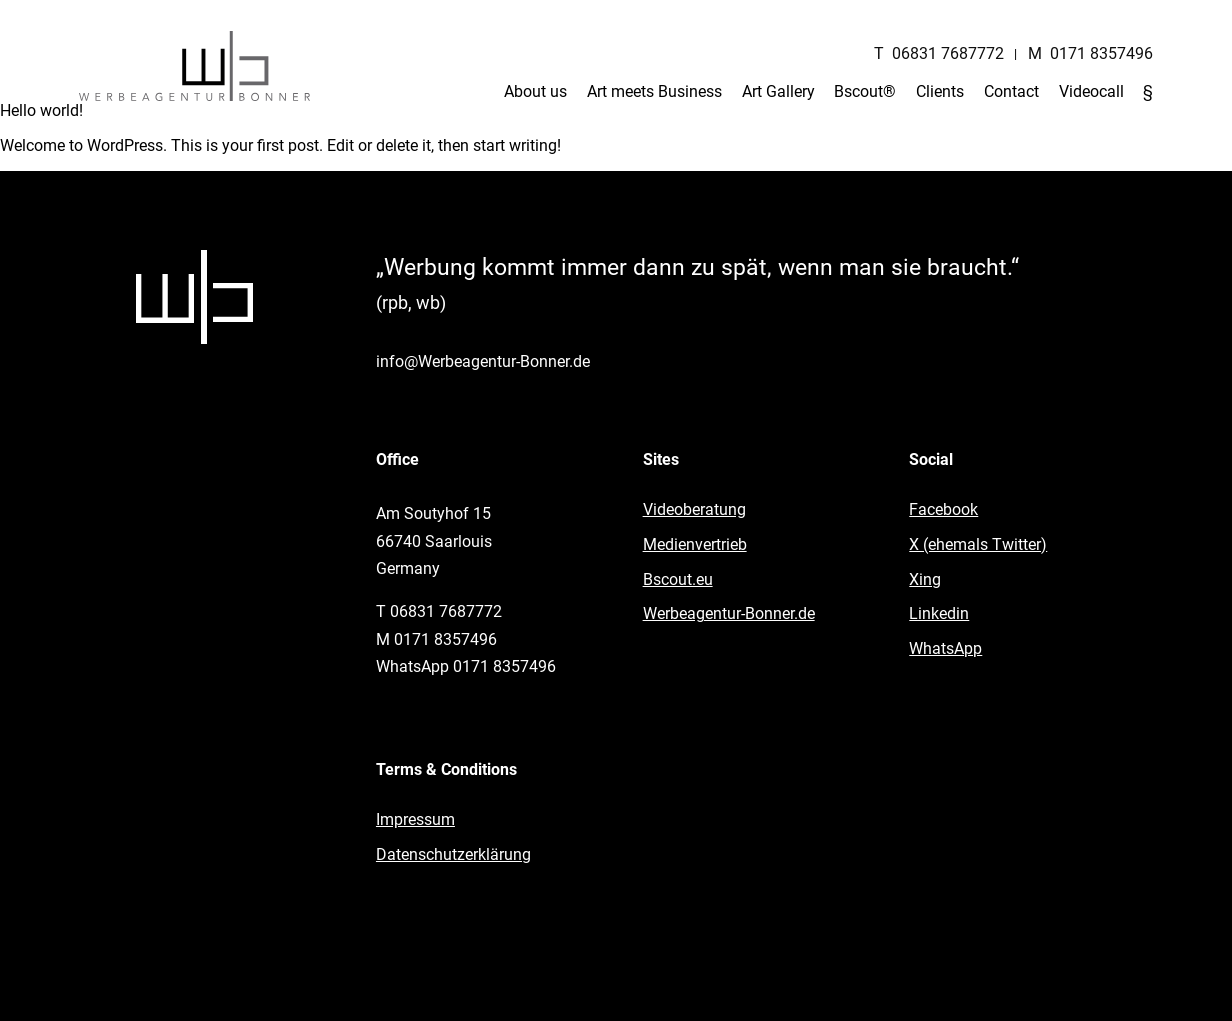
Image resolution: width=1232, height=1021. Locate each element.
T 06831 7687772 (939, 53)
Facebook (943, 509)
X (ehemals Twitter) (978, 544)
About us (535, 91)
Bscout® (865, 91)
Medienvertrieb (695, 544)
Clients (940, 91)
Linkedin (939, 613)
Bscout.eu (678, 579)
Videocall (1091, 91)
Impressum (415, 819)
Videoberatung (694, 509)
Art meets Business (654, 91)
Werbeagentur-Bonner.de (729, 613)
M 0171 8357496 (1090, 53)
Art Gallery (778, 91)
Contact (1011, 91)
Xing (925, 579)
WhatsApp (945, 648)
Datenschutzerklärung (453, 854)
